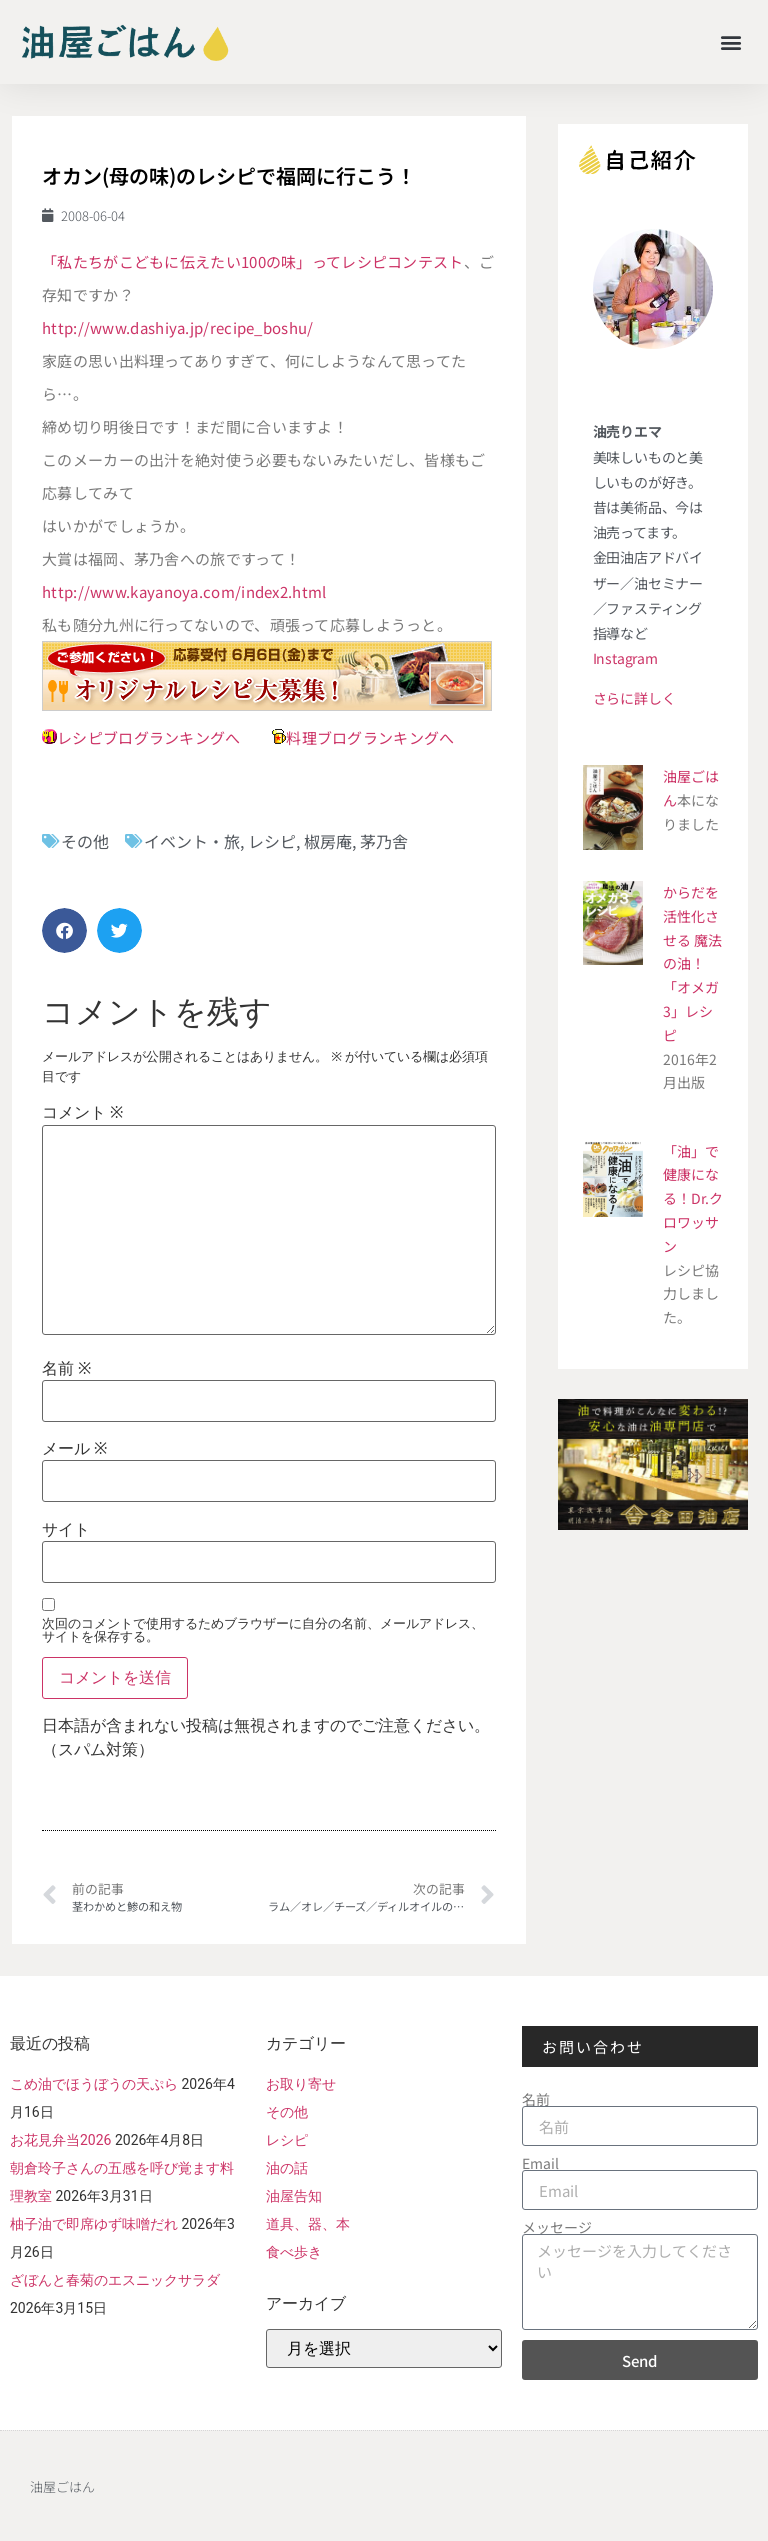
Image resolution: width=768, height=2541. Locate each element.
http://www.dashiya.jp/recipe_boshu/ (178, 327)
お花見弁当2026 (60, 2140)
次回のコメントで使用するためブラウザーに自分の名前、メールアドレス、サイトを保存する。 (263, 1630)
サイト (66, 1530)
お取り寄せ (301, 2084)
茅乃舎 (384, 841)
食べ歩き (294, 2252)
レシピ (272, 841)
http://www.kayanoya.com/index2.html (184, 591)
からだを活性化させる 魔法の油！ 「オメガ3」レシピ (692, 963)
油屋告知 (294, 2196)
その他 (85, 841)
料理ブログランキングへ (370, 737)
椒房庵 (328, 841)
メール (74, 1449)
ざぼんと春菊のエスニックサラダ (115, 2280)
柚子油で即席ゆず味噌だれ (94, 2224)
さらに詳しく (634, 698)
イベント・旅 (192, 841)
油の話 (287, 2168)
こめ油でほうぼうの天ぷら (94, 2084)
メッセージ (557, 2227)
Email (540, 2163)
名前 (66, 1369)
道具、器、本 (308, 2224)
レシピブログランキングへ (149, 737)
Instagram (625, 658)
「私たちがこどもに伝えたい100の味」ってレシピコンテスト (253, 261)
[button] (731, 41)
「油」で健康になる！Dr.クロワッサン (693, 1198)
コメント (82, 1113)
